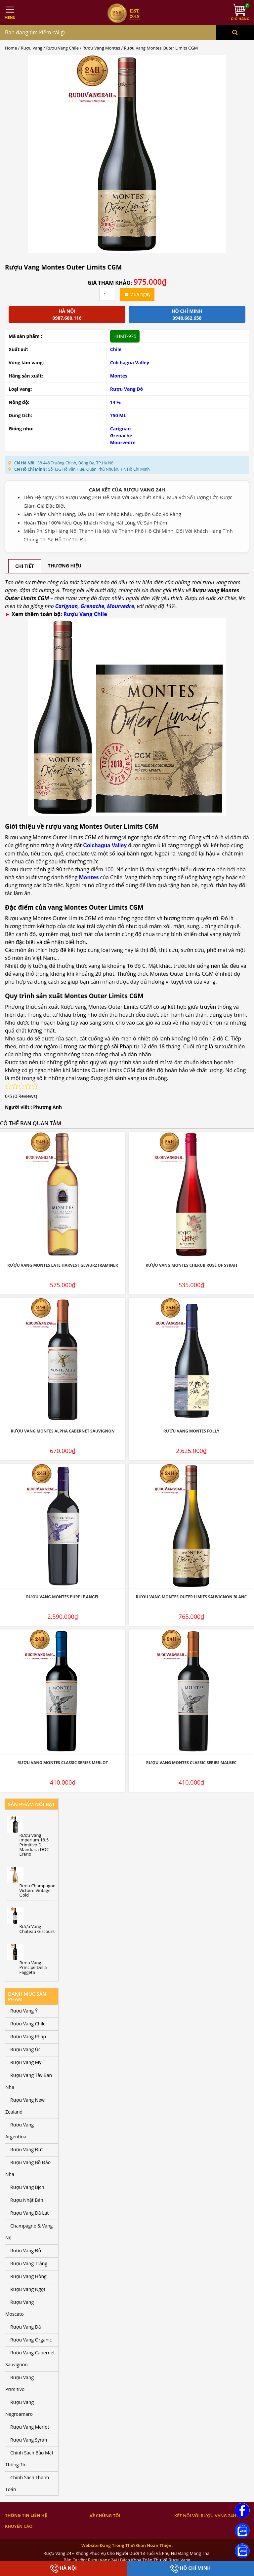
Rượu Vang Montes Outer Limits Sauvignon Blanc (191, 1597)
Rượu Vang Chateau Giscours (37, 1929)
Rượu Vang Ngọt (27, 2289)
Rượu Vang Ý (23, 2011)
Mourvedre (123, 442)
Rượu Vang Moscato (19, 2308)
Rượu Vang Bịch (27, 2187)
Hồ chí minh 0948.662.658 (187, 314)
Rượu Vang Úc (25, 2049)
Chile (116, 349)
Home (11, 48)
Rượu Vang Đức (27, 2149)
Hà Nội (63, 2568)
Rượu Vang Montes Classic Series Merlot (63, 1762)
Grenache (121, 435)
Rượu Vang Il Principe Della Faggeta (33, 1967)
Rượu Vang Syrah (28, 2440)
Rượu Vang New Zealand (25, 2106)
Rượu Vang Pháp (28, 2036)
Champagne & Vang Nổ (29, 2232)
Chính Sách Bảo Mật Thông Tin (29, 2458)
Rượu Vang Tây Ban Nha (28, 2081)
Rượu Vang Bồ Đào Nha (28, 2168)
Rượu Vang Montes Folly (191, 1431)
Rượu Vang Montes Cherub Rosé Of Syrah (191, 1265)
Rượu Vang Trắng (28, 2263)
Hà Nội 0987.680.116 (66, 314)
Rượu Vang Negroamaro (19, 2408)
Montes (118, 376)
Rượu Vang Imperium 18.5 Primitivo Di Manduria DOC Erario (34, 1844)
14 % (115, 402)
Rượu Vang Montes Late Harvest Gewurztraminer (62, 1265)
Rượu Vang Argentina (19, 2131)
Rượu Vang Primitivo (19, 2383)
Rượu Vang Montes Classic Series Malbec (191, 1762)
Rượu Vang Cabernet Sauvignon (30, 2358)
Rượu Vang (31, 48)
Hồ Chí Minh (190, 2568)
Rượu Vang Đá (25, 2327)
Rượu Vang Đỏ (126, 389)
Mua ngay (137, 294)
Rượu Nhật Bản (26, 2200)
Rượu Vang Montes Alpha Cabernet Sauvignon (62, 1431)
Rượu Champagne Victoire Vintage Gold (38, 1890)
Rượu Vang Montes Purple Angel (62, 1597)
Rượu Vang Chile (62, 48)
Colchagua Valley (129, 362)
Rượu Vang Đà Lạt (29, 2213)
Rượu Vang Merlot (29, 2427)
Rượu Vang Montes (101, 48)
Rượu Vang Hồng (28, 2276)
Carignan (120, 428)
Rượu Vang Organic (31, 2340)
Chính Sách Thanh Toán (27, 2483)
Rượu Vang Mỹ (25, 2062)
